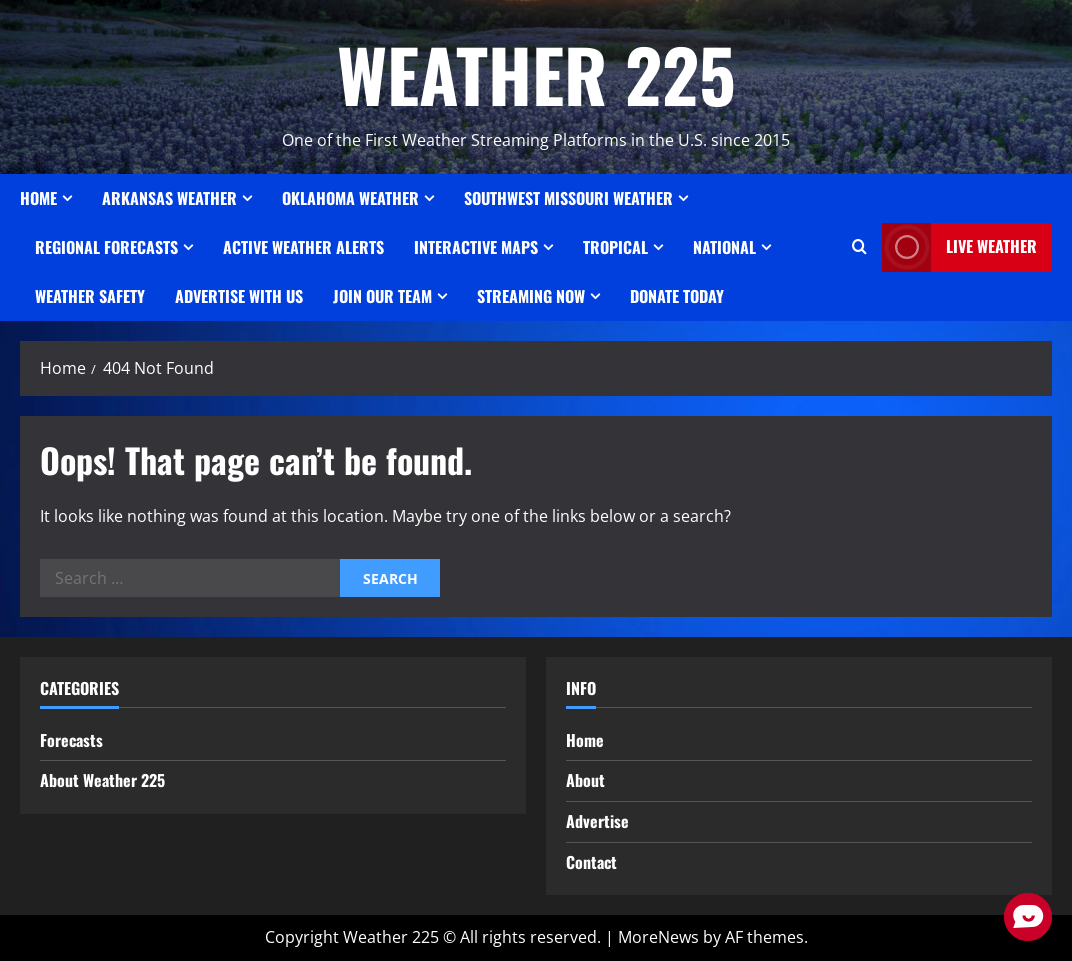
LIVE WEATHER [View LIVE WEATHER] (959, 247)
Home (38, 198)
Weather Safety (90, 296)
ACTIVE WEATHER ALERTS (303, 247)
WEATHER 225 (536, 73)
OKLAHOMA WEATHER (350, 198)
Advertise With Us (239, 296)
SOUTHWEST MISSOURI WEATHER (568, 198)
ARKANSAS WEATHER (169, 198)
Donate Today (677, 296)
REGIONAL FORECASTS (106, 247)
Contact (591, 862)
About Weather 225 (102, 780)
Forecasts (71, 740)
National (724, 247)
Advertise (597, 821)
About (585, 780)
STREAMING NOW (531, 296)
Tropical (615, 247)
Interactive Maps (476, 247)
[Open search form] (859, 247)
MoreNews (658, 937)
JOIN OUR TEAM (382, 296)
